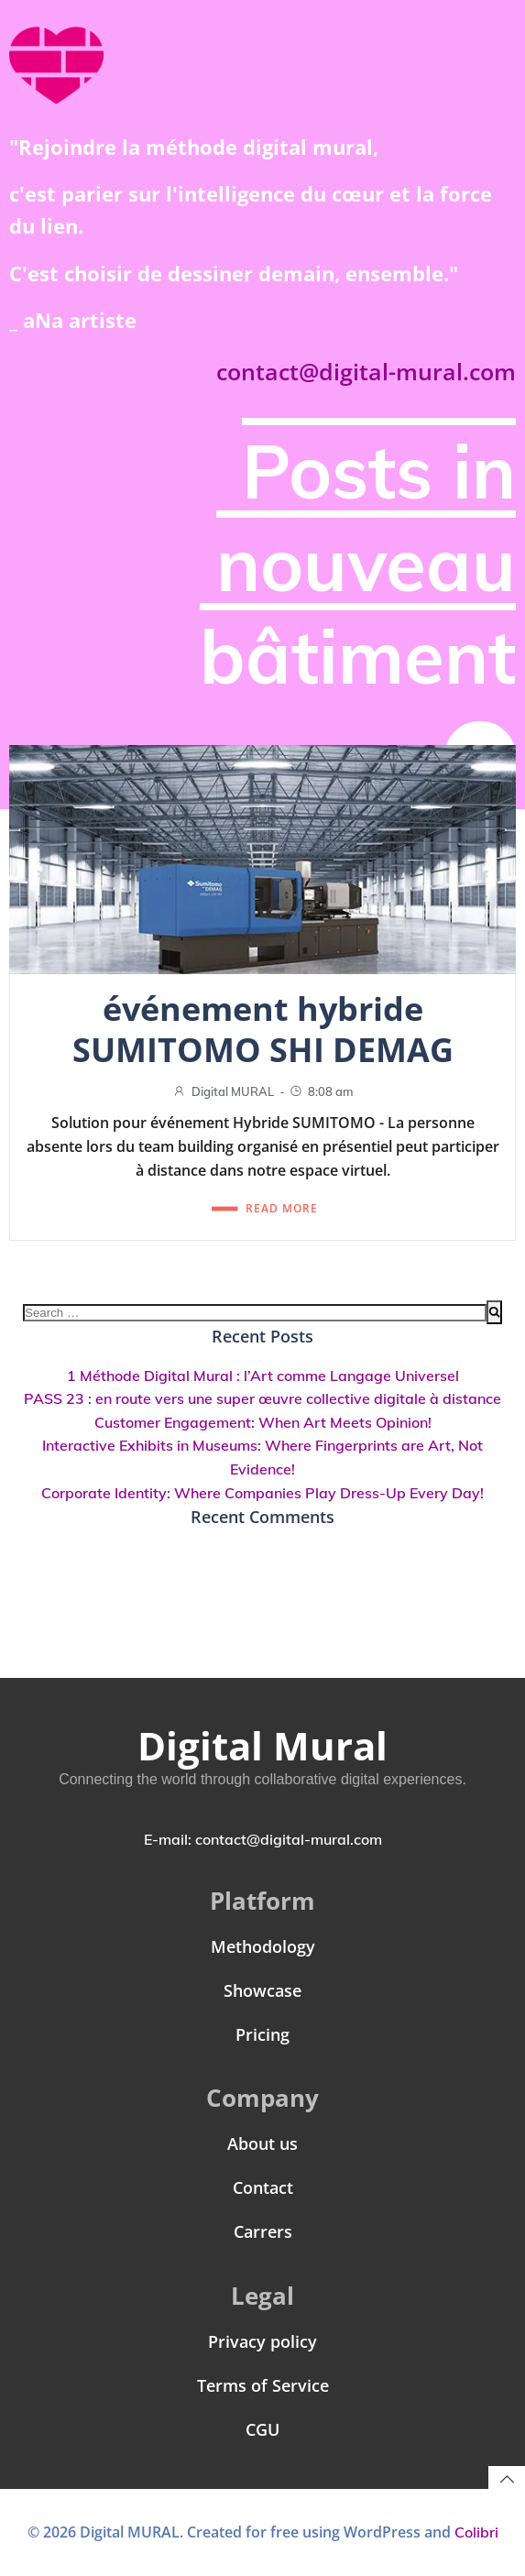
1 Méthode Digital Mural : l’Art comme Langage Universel (263, 1375)
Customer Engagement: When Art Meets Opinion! (263, 1422)
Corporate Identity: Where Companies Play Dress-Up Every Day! (262, 1493)
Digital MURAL (223, 1091)
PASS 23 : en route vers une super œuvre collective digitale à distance (262, 1398)
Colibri (476, 2532)
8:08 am (321, 1091)
